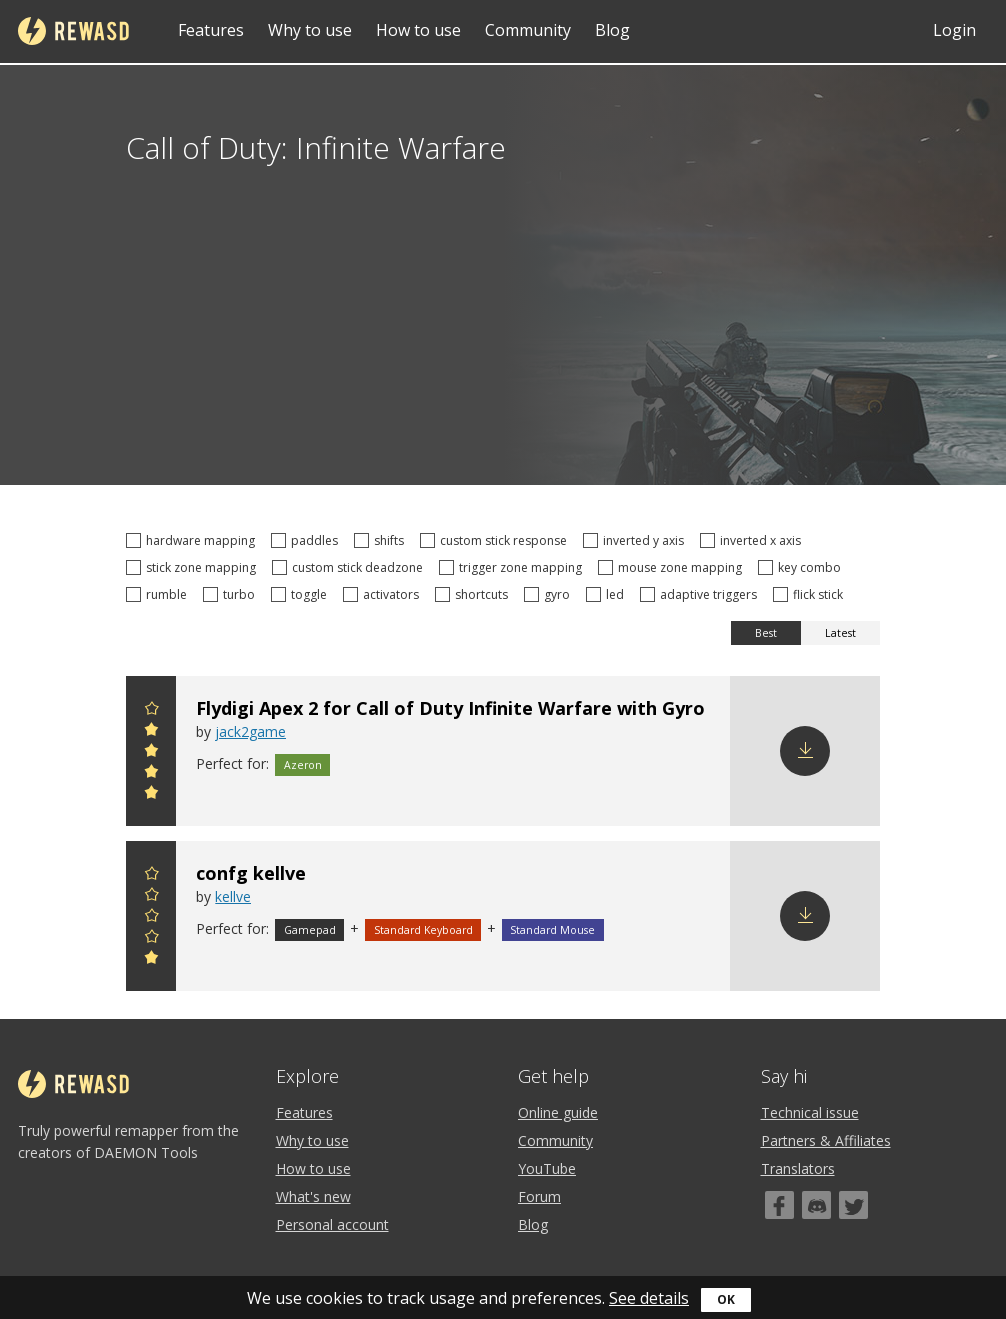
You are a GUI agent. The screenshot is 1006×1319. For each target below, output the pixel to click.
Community (528, 30)
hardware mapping (193, 540)
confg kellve (251, 873)
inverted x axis (753, 540)
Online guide (558, 1112)
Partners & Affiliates (826, 1140)
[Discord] (816, 1205)
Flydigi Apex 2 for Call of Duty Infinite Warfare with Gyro (450, 708)
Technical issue (810, 1112)
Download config (805, 751)
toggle (302, 594)
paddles (307, 540)
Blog (612, 30)
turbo (232, 594)
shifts (382, 540)
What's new (313, 1196)
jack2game (250, 731)
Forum (539, 1196)
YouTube (547, 1168)
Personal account (332, 1224)
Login (954, 30)
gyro (550, 594)
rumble (159, 594)
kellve (233, 896)
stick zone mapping (194, 567)
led (608, 594)
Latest (840, 633)
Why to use (310, 30)
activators (384, 594)
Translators (798, 1168)
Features (211, 30)
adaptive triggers (701, 594)
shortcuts (474, 594)
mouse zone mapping (673, 567)
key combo (802, 567)
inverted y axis (636, 540)
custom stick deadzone (350, 567)
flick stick (811, 594)
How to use (418, 30)
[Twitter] (853, 1205)
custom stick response (496, 540)
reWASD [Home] (73, 31)
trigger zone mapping (513, 567)
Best (766, 633)
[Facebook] (779, 1205)
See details (649, 1298)
